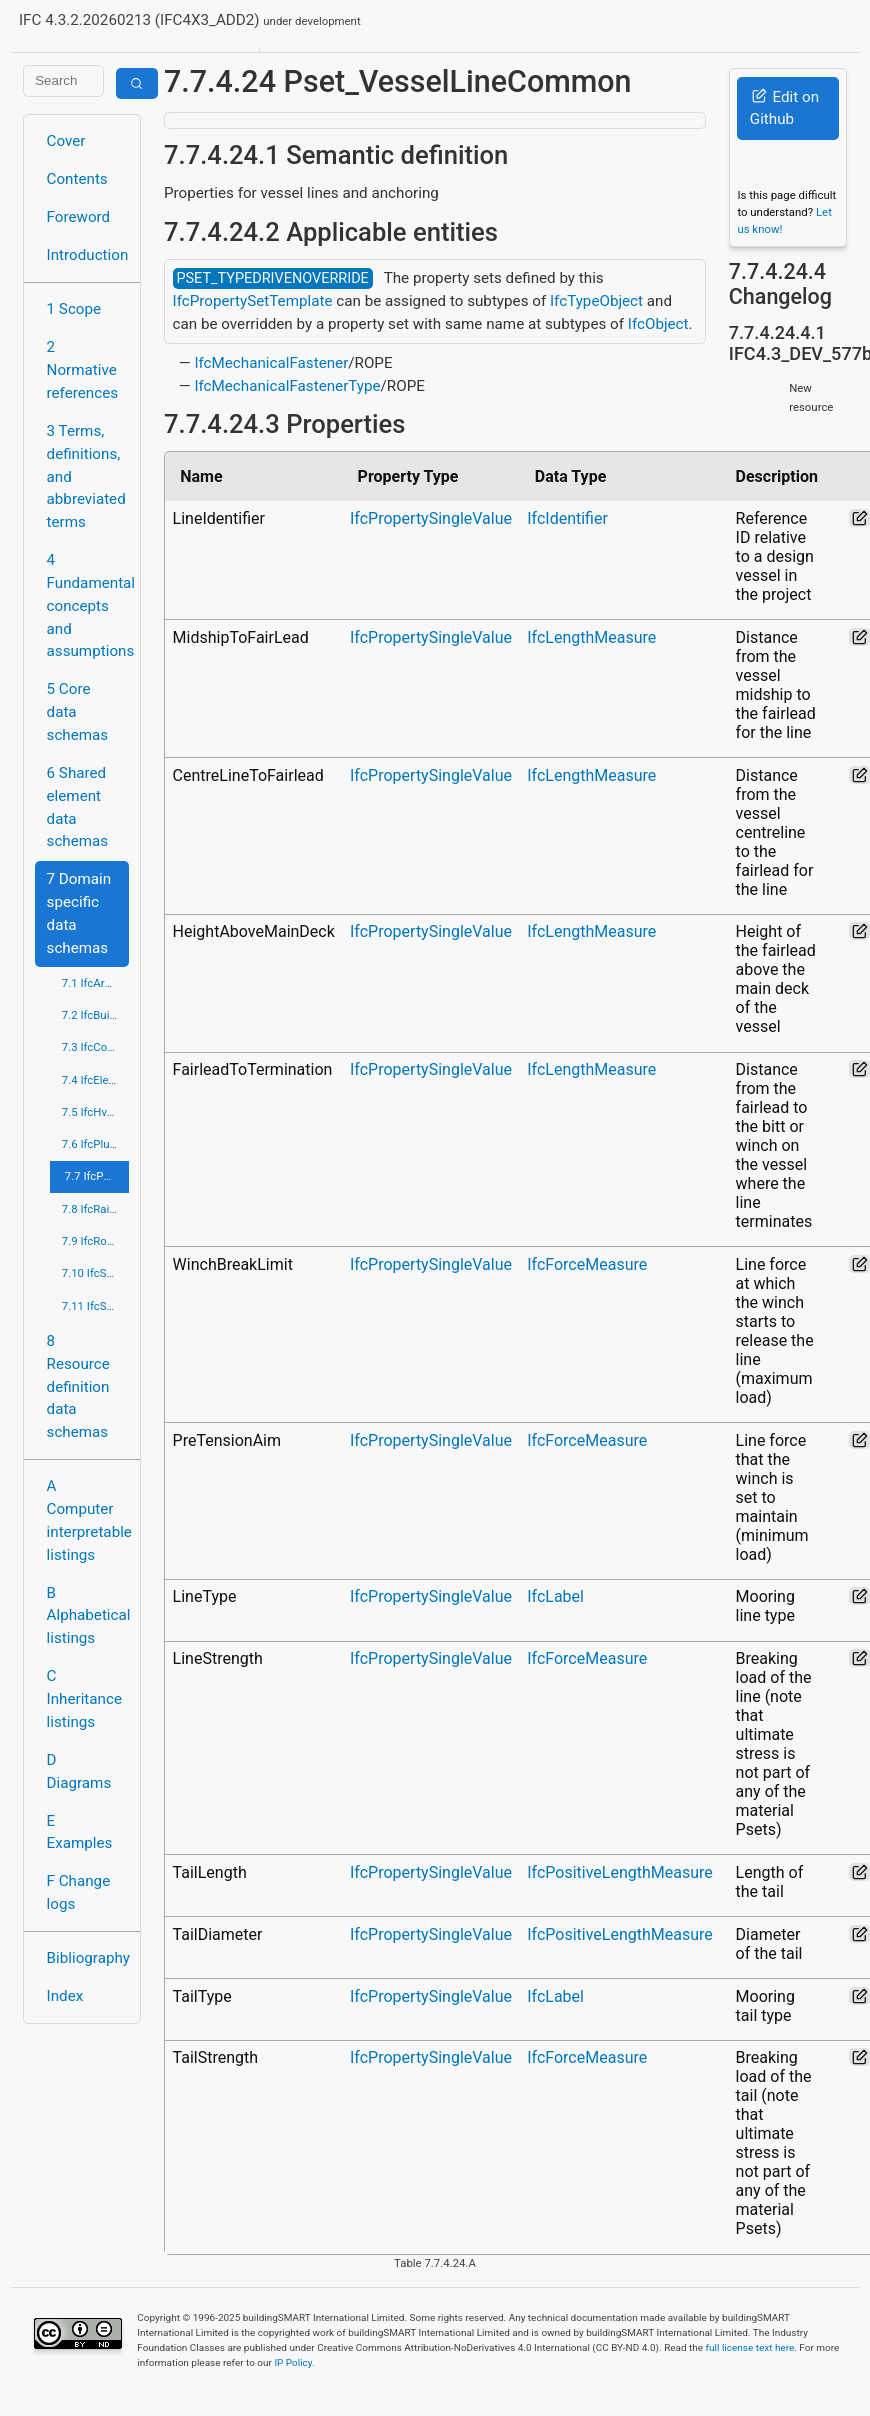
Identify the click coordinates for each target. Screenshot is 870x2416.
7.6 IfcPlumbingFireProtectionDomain (95, 1144)
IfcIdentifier (567, 518)
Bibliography (88, 1958)
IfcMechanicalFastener (271, 363)
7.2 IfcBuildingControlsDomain (95, 1015)
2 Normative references (83, 370)
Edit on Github (784, 108)
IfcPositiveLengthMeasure (620, 1872)
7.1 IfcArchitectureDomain (95, 983)
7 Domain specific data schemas (79, 913)
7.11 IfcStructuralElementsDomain (95, 1306)
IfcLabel (555, 1596)
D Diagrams (79, 1771)
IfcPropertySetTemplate (253, 301)
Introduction (88, 255)
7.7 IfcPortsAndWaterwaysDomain (97, 1176)
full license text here (750, 2347)
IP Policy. (294, 2362)
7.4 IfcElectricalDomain (95, 1080)
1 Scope (74, 309)
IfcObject (658, 324)
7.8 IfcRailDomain (95, 1209)
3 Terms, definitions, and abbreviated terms (86, 476)
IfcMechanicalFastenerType (287, 386)
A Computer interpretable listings (88, 1520)
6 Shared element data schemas (78, 807)
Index (65, 1996)
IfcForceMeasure (587, 1264)
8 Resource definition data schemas (78, 1386)
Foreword (79, 217)
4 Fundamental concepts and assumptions (88, 605)
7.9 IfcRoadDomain (95, 1241)
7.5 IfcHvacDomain (95, 1112)
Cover (66, 141)
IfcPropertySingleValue (431, 518)
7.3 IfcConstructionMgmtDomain (95, 1047)
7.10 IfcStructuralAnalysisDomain (95, 1273)
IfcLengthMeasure (591, 637)
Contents (77, 179)
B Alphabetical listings (88, 1616)
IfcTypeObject (596, 301)
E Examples (80, 1832)
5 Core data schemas (78, 712)
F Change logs (79, 1892)
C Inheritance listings (84, 1699)
